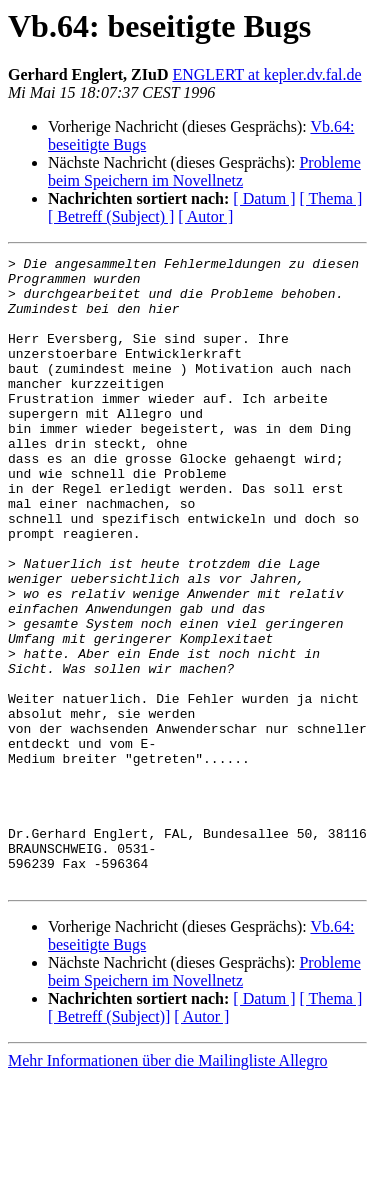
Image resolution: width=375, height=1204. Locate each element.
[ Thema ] (331, 198)
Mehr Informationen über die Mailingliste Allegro (167, 1186)
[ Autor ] (205, 216)
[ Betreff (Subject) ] (111, 216)
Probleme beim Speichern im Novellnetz (204, 171)
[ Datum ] (264, 198)
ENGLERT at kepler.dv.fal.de (266, 74)
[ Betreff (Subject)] (109, 1142)
